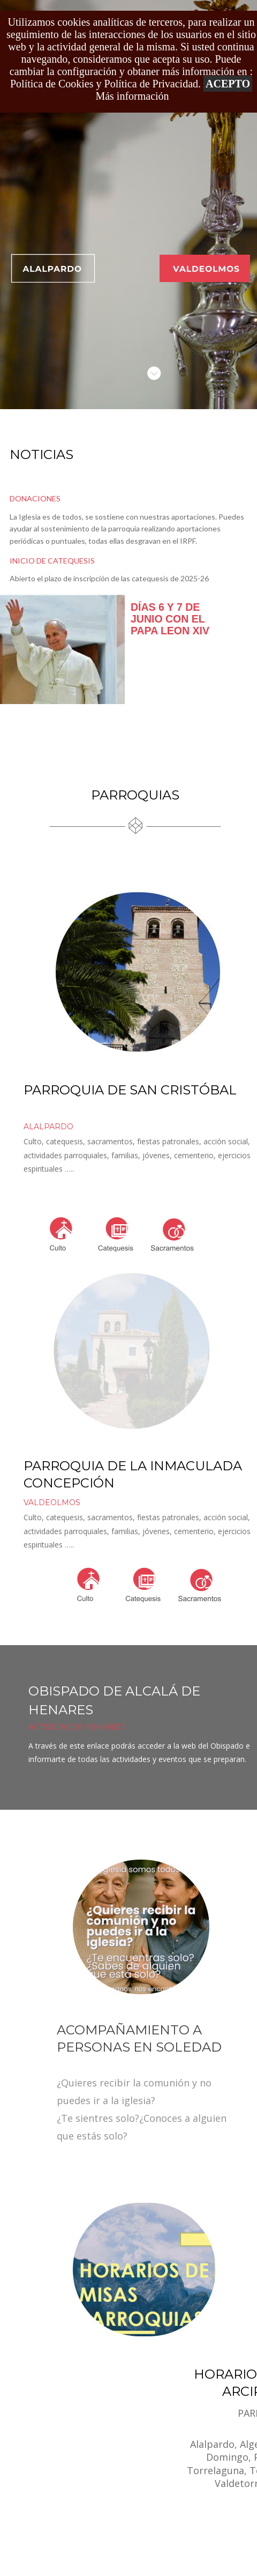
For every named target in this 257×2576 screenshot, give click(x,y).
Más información (132, 96)
